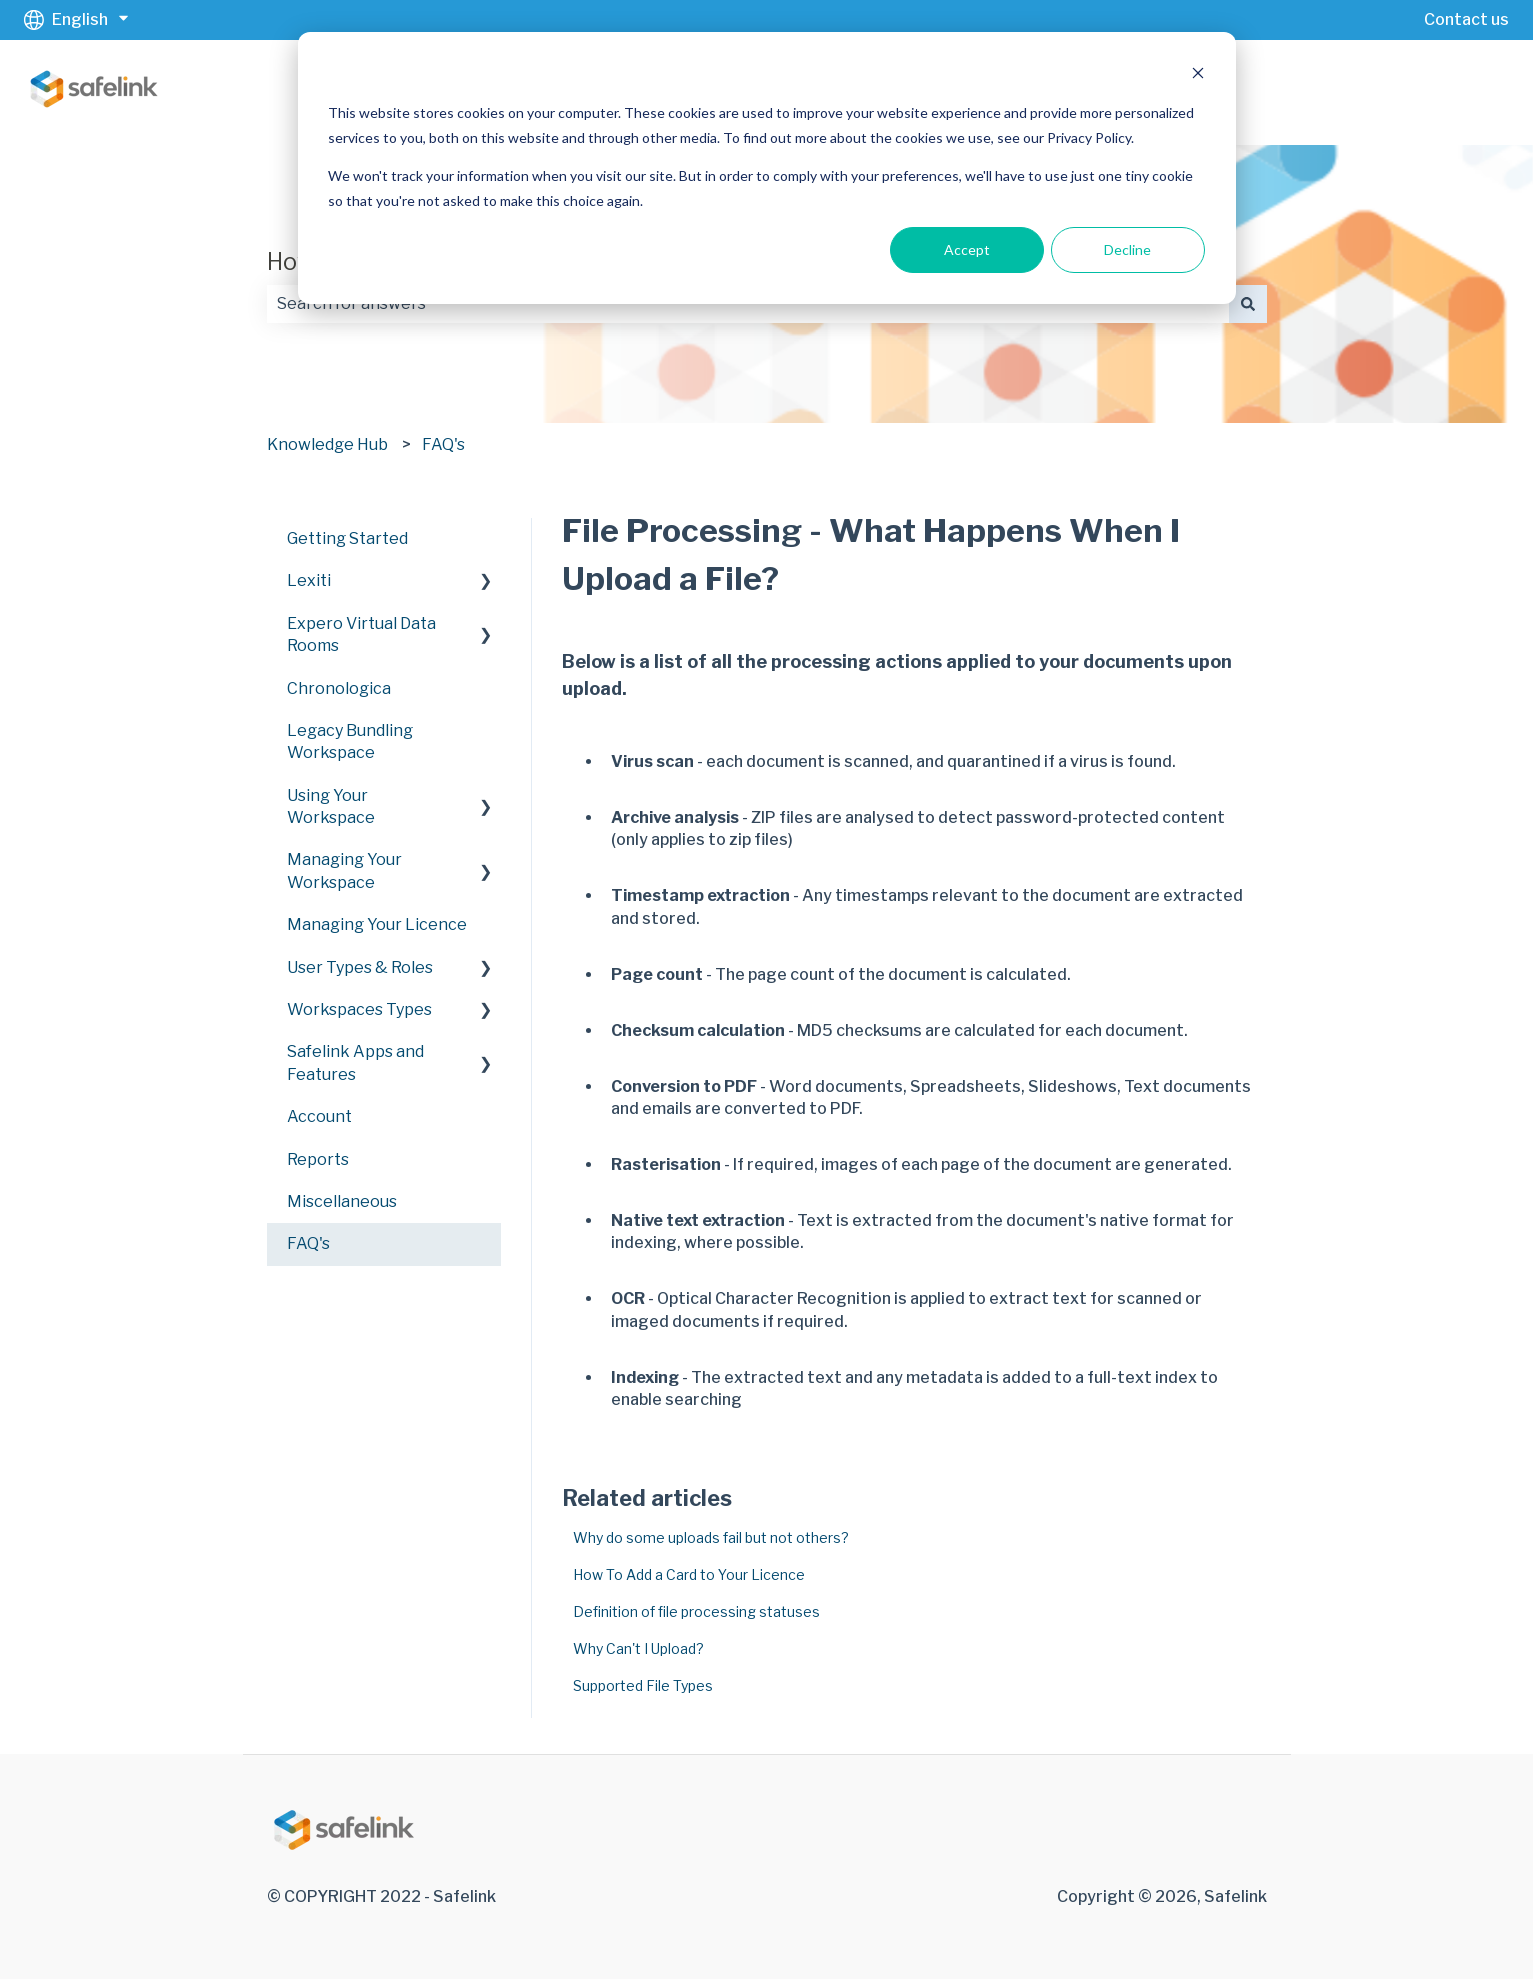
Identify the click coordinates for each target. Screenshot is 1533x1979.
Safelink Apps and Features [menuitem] (355, 1062)
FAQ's (443, 444)
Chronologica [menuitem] (339, 688)
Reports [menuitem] (318, 1159)
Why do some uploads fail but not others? (711, 1537)
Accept (967, 249)
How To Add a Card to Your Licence (689, 1574)
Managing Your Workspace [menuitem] (344, 870)
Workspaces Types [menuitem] (359, 1009)
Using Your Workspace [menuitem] (331, 806)
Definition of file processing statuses (696, 1611)
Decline (1127, 249)
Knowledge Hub (327, 444)
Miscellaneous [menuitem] (342, 1201)
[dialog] (767, 168)
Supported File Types (643, 1685)
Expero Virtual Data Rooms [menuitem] (361, 634)
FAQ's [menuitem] (308, 1243)
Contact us (1466, 19)
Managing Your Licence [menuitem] (377, 924)
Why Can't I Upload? (638, 1648)
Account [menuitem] (319, 1116)
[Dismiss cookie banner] (1198, 75)
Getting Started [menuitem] (347, 538)
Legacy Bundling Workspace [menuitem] (350, 741)
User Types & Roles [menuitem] (360, 967)
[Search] (1248, 304)
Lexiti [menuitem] (309, 580)
